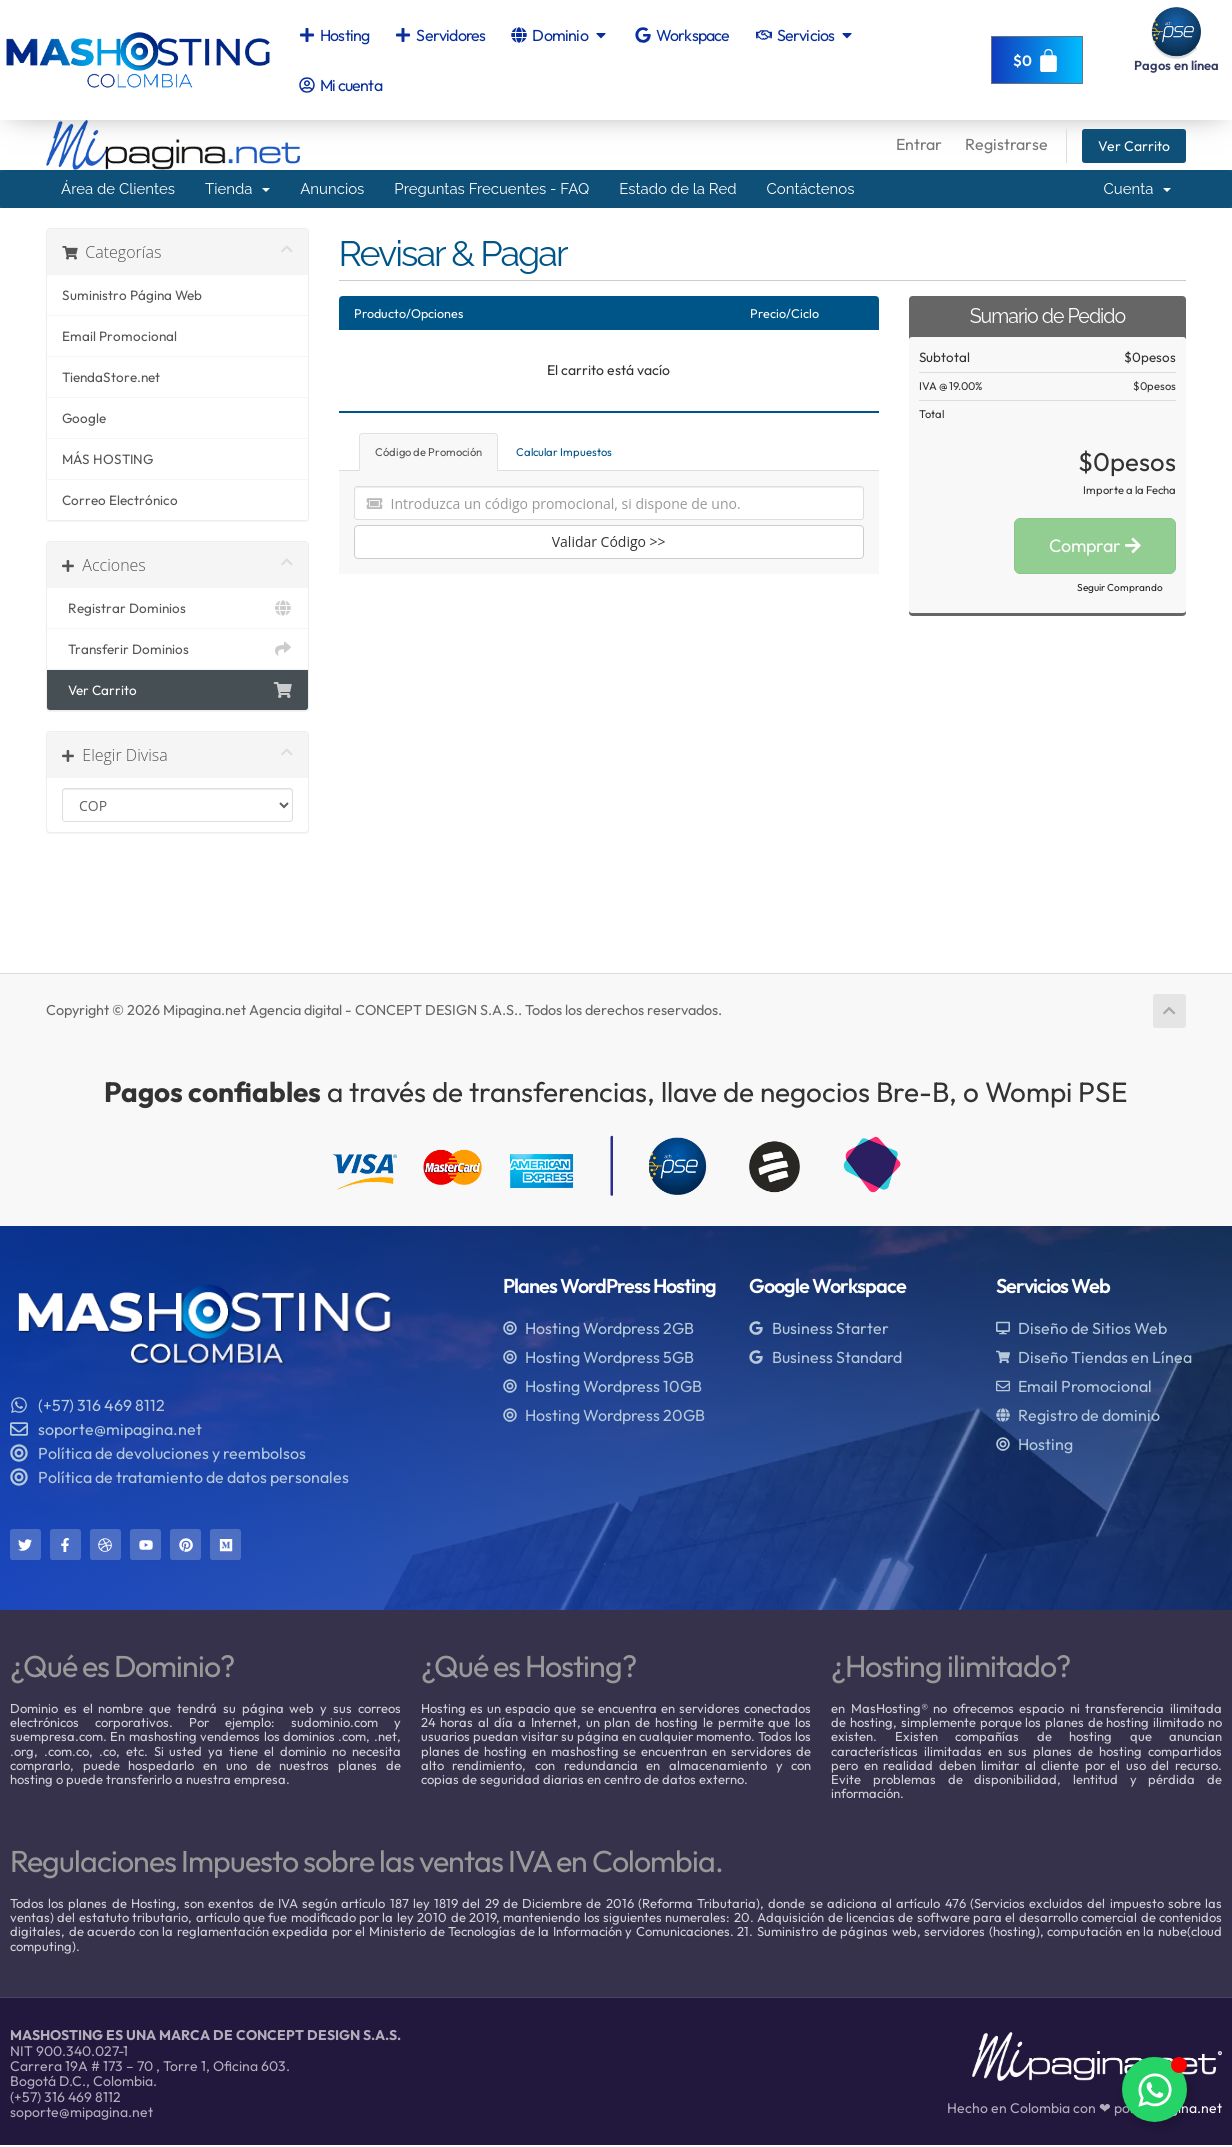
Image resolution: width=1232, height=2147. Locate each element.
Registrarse (1006, 144)
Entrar (919, 144)
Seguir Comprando (1120, 587)
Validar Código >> (609, 541)
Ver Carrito (1134, 146)
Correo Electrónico (120, 500)
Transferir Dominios (177, 649)
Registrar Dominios (177, 608)
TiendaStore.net (111, 377)
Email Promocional (119, 336)
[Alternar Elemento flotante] (1154, 2089)
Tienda (237, 189)
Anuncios (332, 189)
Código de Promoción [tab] (428, 452)
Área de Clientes (118, 189)
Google (84, 418)
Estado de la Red (677, 189)
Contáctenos (811, 189)
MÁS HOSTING (107, 459)
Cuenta (1137, 189)
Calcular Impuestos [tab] (564, 452)
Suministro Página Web (132, 295)
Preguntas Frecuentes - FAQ (491, 189)
